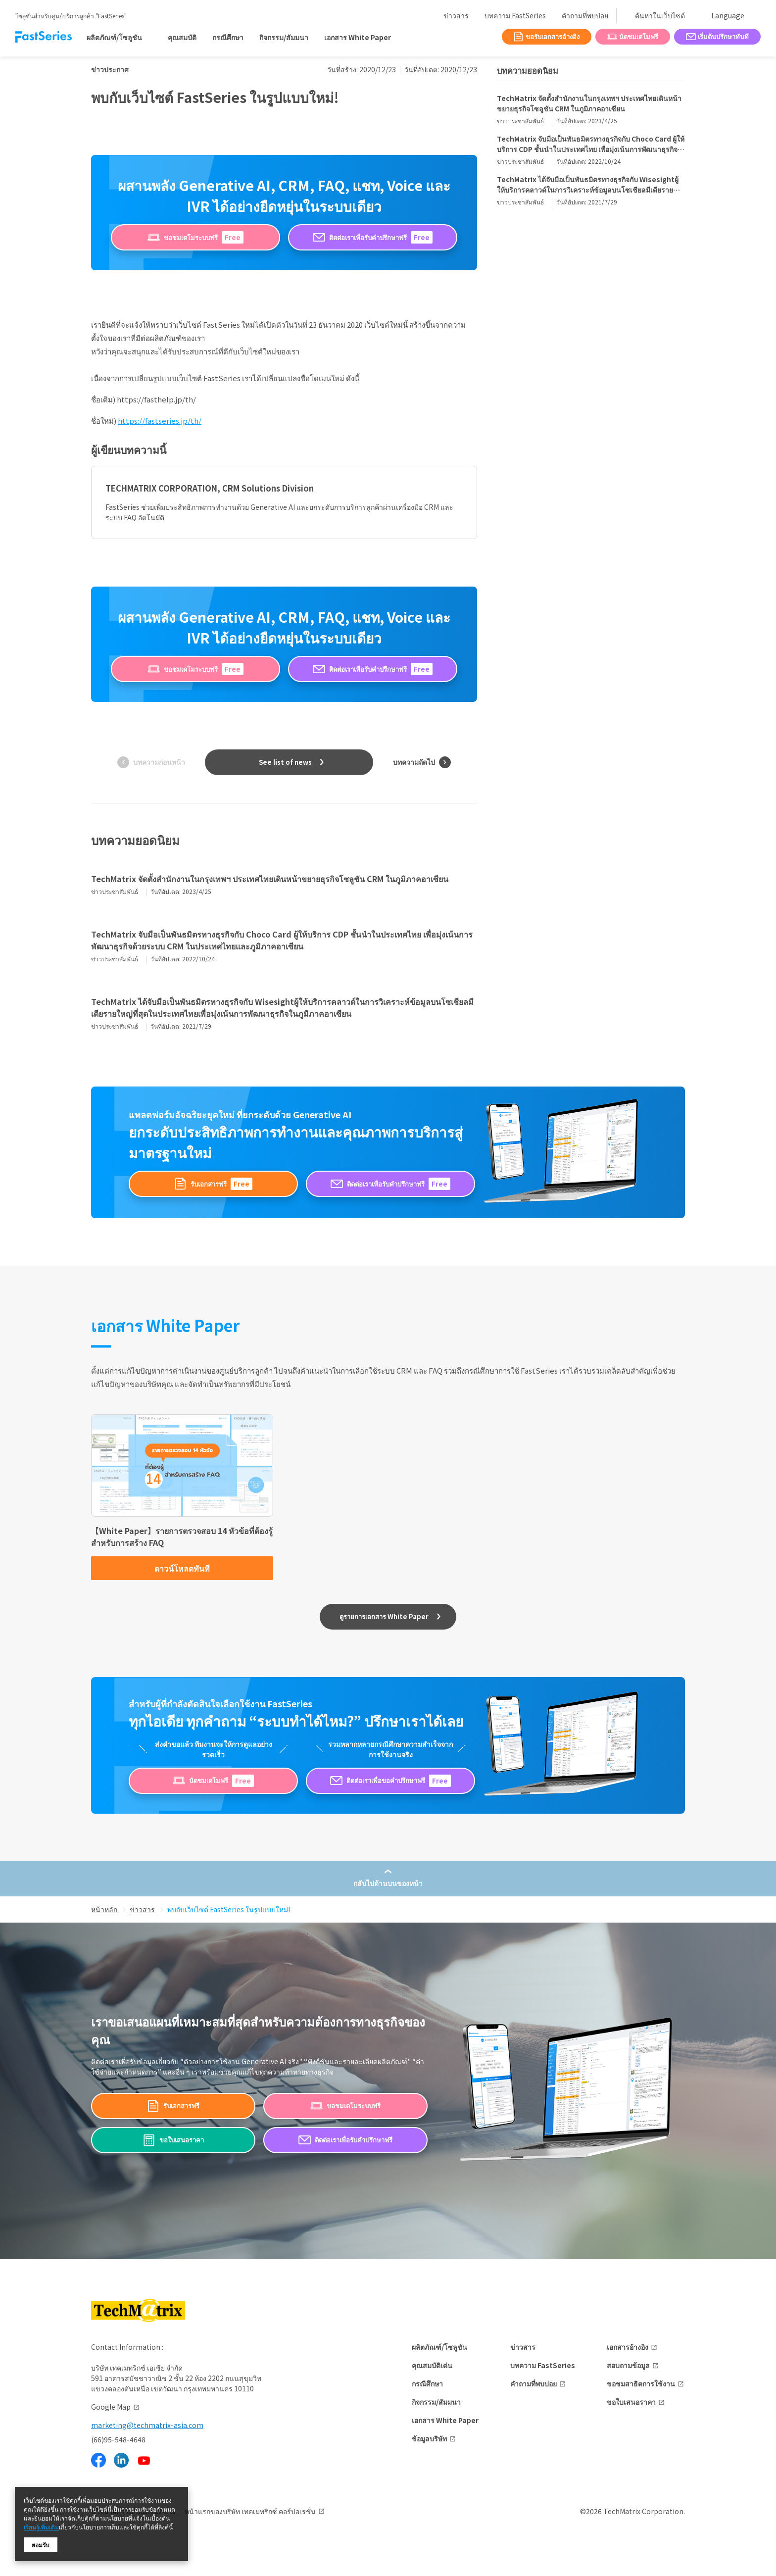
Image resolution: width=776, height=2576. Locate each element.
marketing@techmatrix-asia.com (147, 2425)
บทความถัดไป (414, 762)
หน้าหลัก (105, 1909)
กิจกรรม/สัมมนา (283, 37)
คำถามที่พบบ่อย (585, 15)
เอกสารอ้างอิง (627, 2347)
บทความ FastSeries (515, 15)
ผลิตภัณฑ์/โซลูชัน (439, 2347)
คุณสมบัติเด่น (432, 2365)
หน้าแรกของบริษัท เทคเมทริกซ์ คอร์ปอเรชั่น (250, 2511)
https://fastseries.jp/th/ (159, 420)
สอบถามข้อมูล (628, 2365)
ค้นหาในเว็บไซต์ (660, 15)
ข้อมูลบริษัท (429, 2438)
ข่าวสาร (456, 15)
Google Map (111, 2407)
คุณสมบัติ (182, 37)
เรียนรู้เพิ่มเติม (41, 2527)
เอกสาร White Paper (357, 37)
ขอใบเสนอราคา (631, 2402)
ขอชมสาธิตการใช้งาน (641, 2383)
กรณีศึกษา (227, 37)
